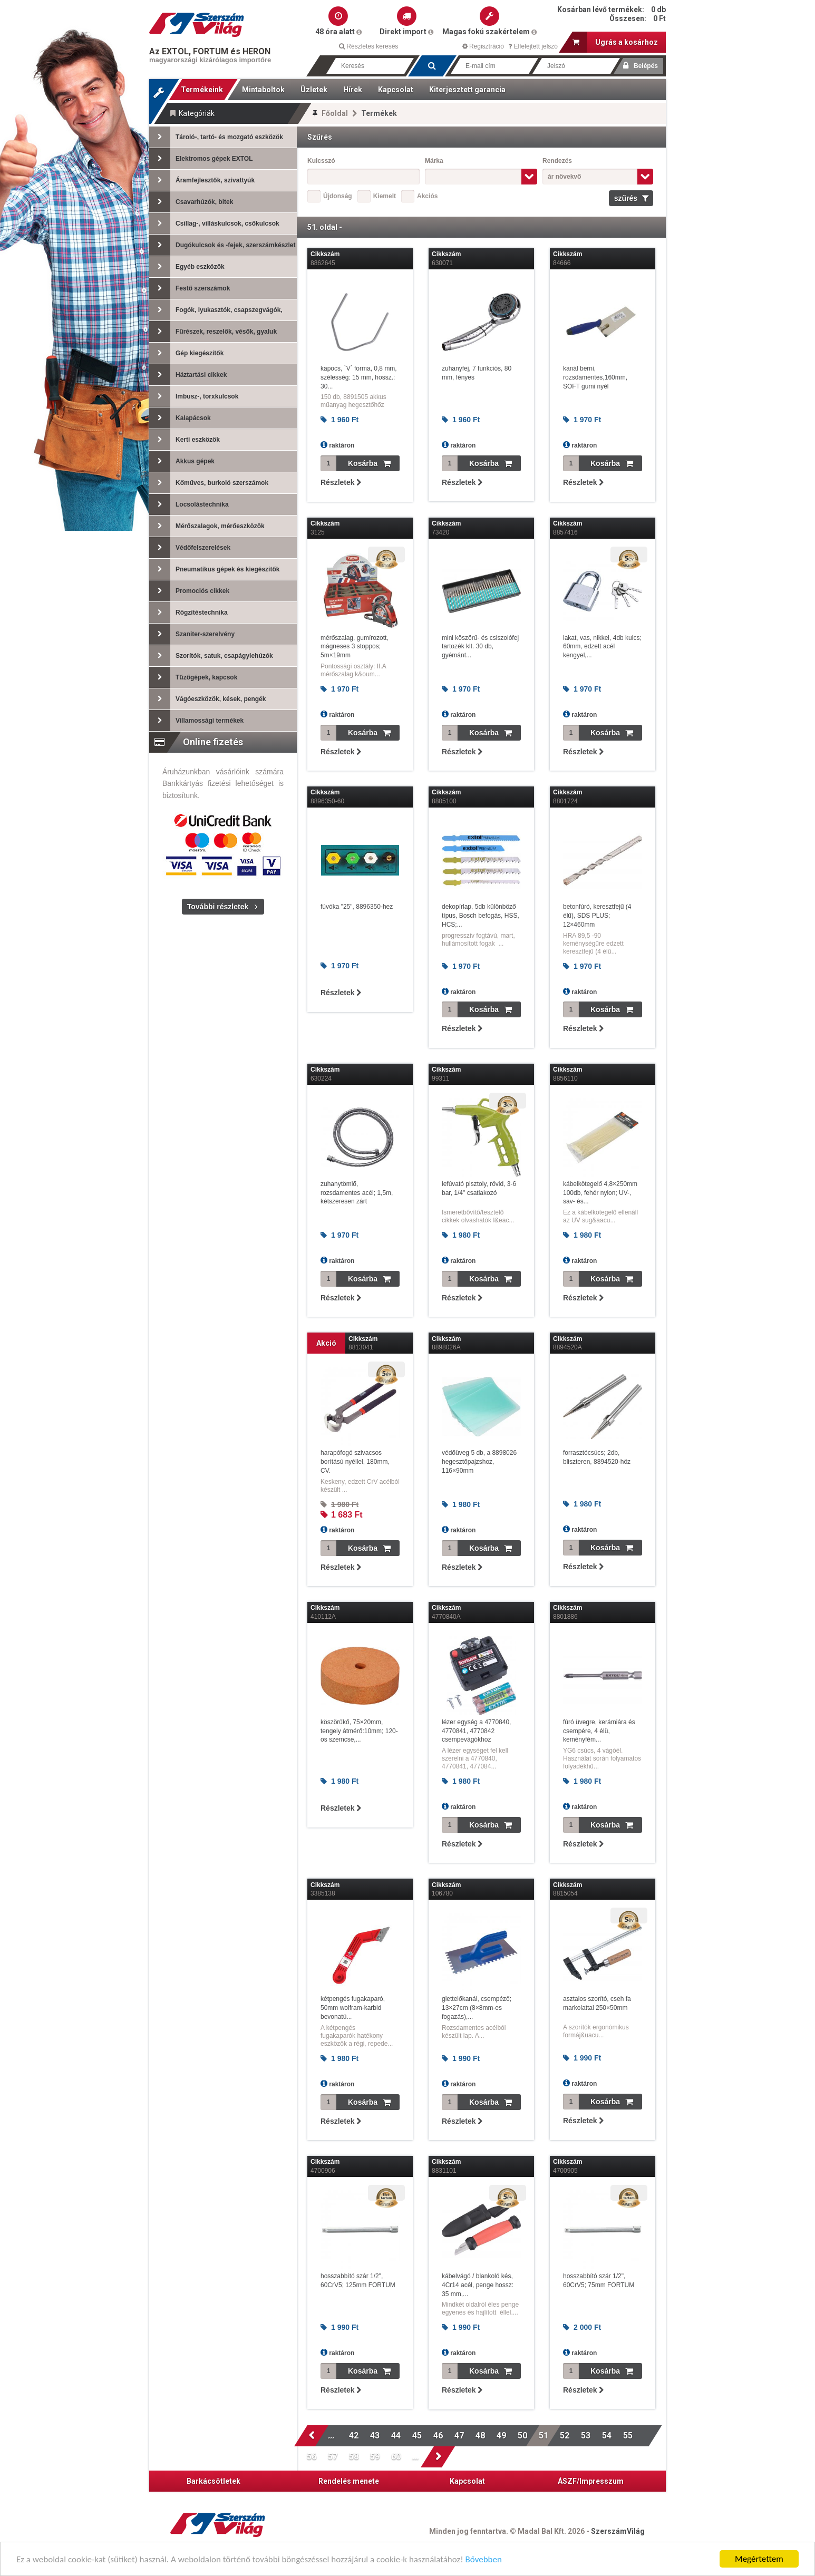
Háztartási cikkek (188, 374)
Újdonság (337, 196)
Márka (434, 160)
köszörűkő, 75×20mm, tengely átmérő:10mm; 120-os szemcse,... (359, 1731)
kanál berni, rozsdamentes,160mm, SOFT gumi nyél (595, 377)
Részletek (341, 482)
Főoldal (335, 113)
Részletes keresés (368, 46)
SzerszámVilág (618, 2531)
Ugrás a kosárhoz (615, 42)
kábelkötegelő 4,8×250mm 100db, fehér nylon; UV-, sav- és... (600, 1193)
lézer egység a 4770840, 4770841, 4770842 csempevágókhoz (476, 1731)
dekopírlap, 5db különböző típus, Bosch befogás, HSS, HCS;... (480, 915)
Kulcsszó (321, 160)
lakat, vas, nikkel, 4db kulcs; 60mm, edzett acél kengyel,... (602, 646)
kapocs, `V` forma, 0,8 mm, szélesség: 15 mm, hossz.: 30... (359, 377)
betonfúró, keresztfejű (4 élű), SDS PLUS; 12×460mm (597, 915)
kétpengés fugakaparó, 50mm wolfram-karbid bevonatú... (353, 2007)
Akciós (427, 196)
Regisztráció (483, 46)
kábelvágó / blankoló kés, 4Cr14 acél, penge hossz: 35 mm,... (477, 2285)
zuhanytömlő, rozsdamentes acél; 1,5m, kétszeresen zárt (357, 1193)
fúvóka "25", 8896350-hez (357, 906)
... (332, 2436)
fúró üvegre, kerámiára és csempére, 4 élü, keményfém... (599, 1731)
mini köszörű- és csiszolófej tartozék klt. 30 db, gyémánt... (480, 646)
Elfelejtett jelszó (533, 46)
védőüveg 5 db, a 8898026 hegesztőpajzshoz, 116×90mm (479, 1461)
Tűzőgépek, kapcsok (193, 677)
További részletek (217, 906)
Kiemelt (384, 196)
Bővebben (483, 2559)
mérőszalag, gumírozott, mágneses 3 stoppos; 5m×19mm (355, 646)
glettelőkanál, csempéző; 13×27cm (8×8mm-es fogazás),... (476, 2007)
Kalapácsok (180, 418)
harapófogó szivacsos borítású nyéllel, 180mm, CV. (355, 1461)
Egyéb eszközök (187, 266)
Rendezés (557, 160)
